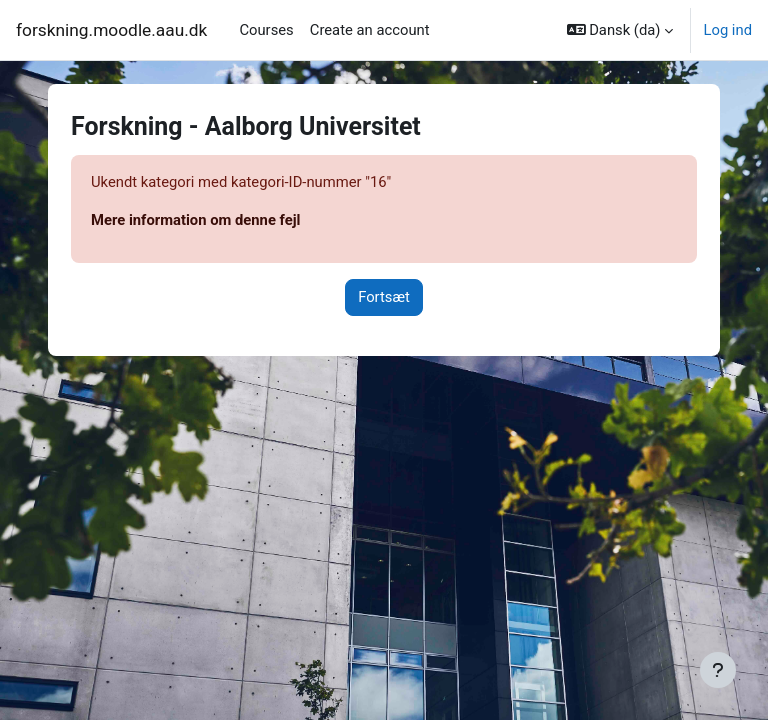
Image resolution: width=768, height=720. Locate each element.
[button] (620, 30)
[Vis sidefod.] (718, 670)
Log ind (727, 30)
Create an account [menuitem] (370, 30)
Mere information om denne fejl (195, 220)
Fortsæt (384, 297)
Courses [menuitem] (266, 30)
